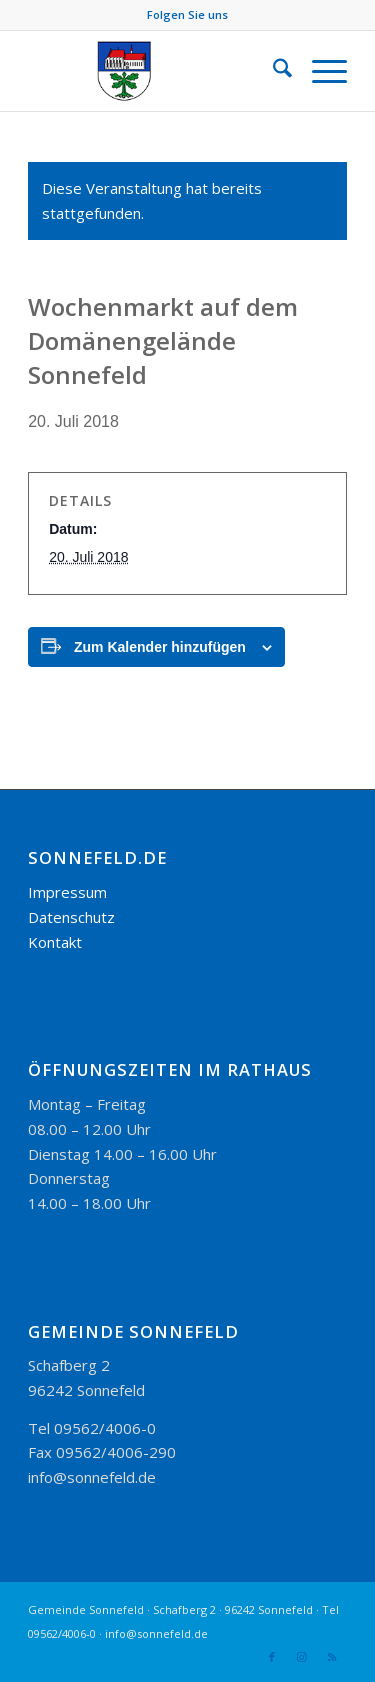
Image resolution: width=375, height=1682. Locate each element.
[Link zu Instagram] (302, 1657)
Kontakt (55, 942)
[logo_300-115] (155, 71)
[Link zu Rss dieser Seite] (332, 1657)
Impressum (67, 892)
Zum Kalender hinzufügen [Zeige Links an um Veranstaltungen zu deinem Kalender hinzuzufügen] (160, 647)
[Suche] (272, 71)
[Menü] (319, 71)
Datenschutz (71, 917)
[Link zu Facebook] (272, 1657)
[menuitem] (272, 71)
